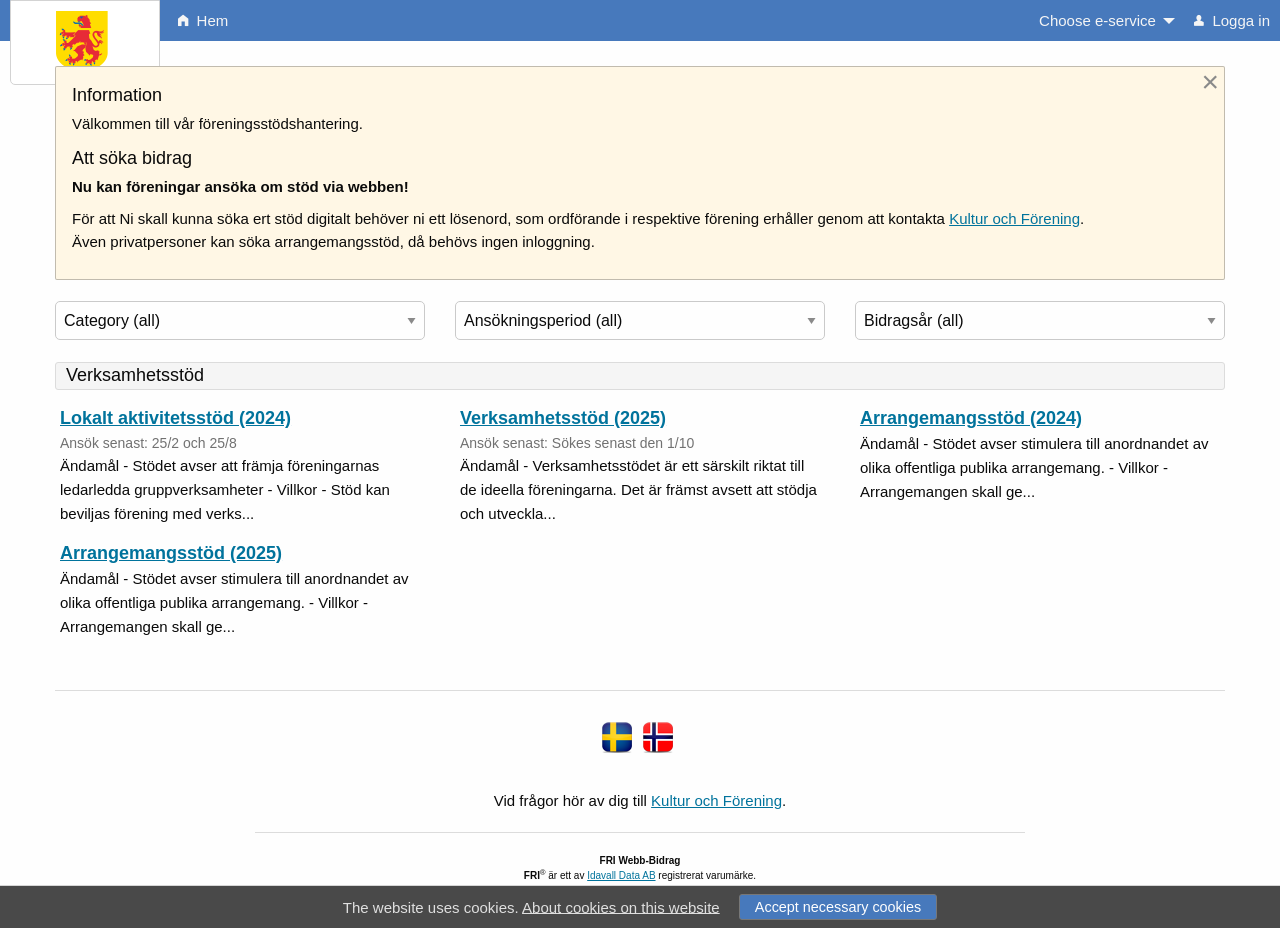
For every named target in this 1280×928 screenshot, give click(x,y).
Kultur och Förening (1014, 218)
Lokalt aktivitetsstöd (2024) (175, 418)
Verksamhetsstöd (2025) (563, 418)
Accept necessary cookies (838, 907)
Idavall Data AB (621, 875)
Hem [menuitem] (203, 20)
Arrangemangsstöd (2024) (971, 418)
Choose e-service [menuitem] (1097, 20)
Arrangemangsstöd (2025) (171, 553)
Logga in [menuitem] (1232, 20)
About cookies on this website (621, 906)
